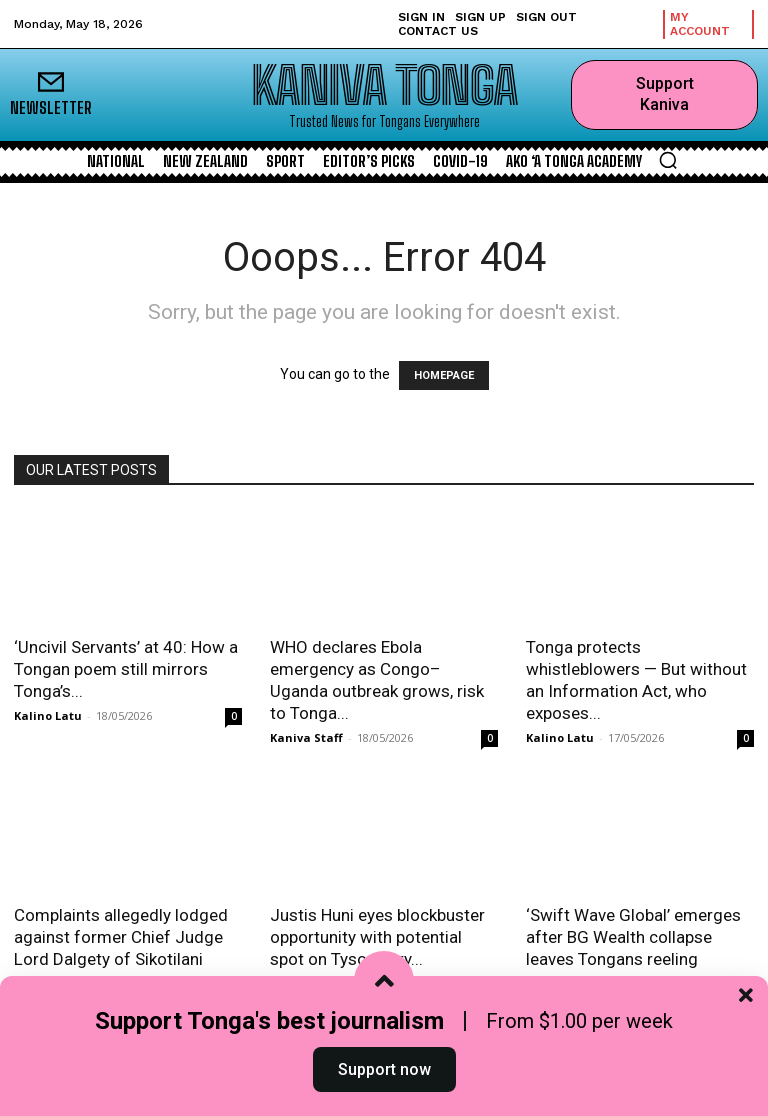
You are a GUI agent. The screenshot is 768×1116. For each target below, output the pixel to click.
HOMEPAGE (444, 375)
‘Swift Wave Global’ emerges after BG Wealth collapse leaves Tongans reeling (633, 937)
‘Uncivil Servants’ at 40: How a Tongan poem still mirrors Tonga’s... (126, 669)
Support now (384, 1069)
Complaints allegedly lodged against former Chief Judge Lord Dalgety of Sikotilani (121, 937)
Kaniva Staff (306, 737)
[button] (668, 160)
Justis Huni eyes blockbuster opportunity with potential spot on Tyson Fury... (377, 937)
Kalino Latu (48, 715)
